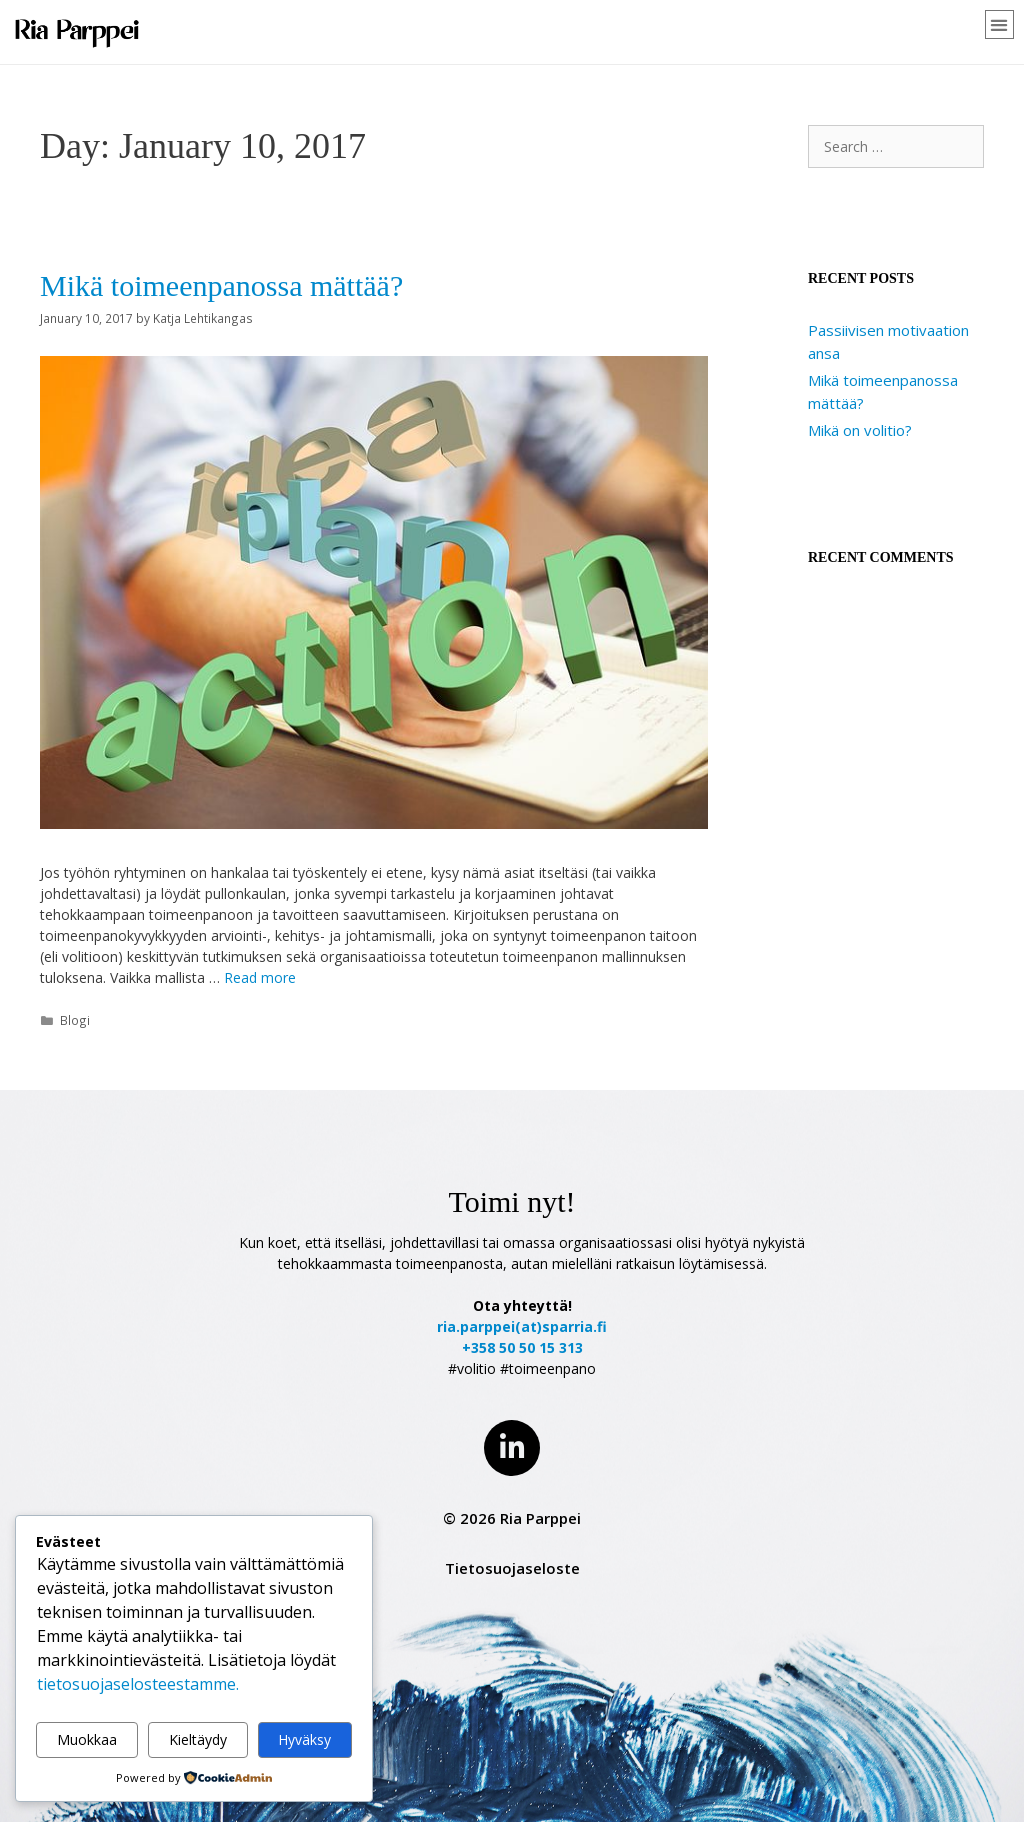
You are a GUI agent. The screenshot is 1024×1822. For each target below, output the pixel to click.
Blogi (75, 1020)
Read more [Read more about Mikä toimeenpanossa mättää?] (260, 977)
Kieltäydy (198, 1739)
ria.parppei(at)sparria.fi (522, 1326)
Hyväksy (304, 1739)
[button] (999, 24)
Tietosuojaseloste (512, 1568)
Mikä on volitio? (860, 430)
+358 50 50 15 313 (522, 1347)
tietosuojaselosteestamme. (138, 1684)
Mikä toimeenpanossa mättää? (221, 285)
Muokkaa (87, 1739)
